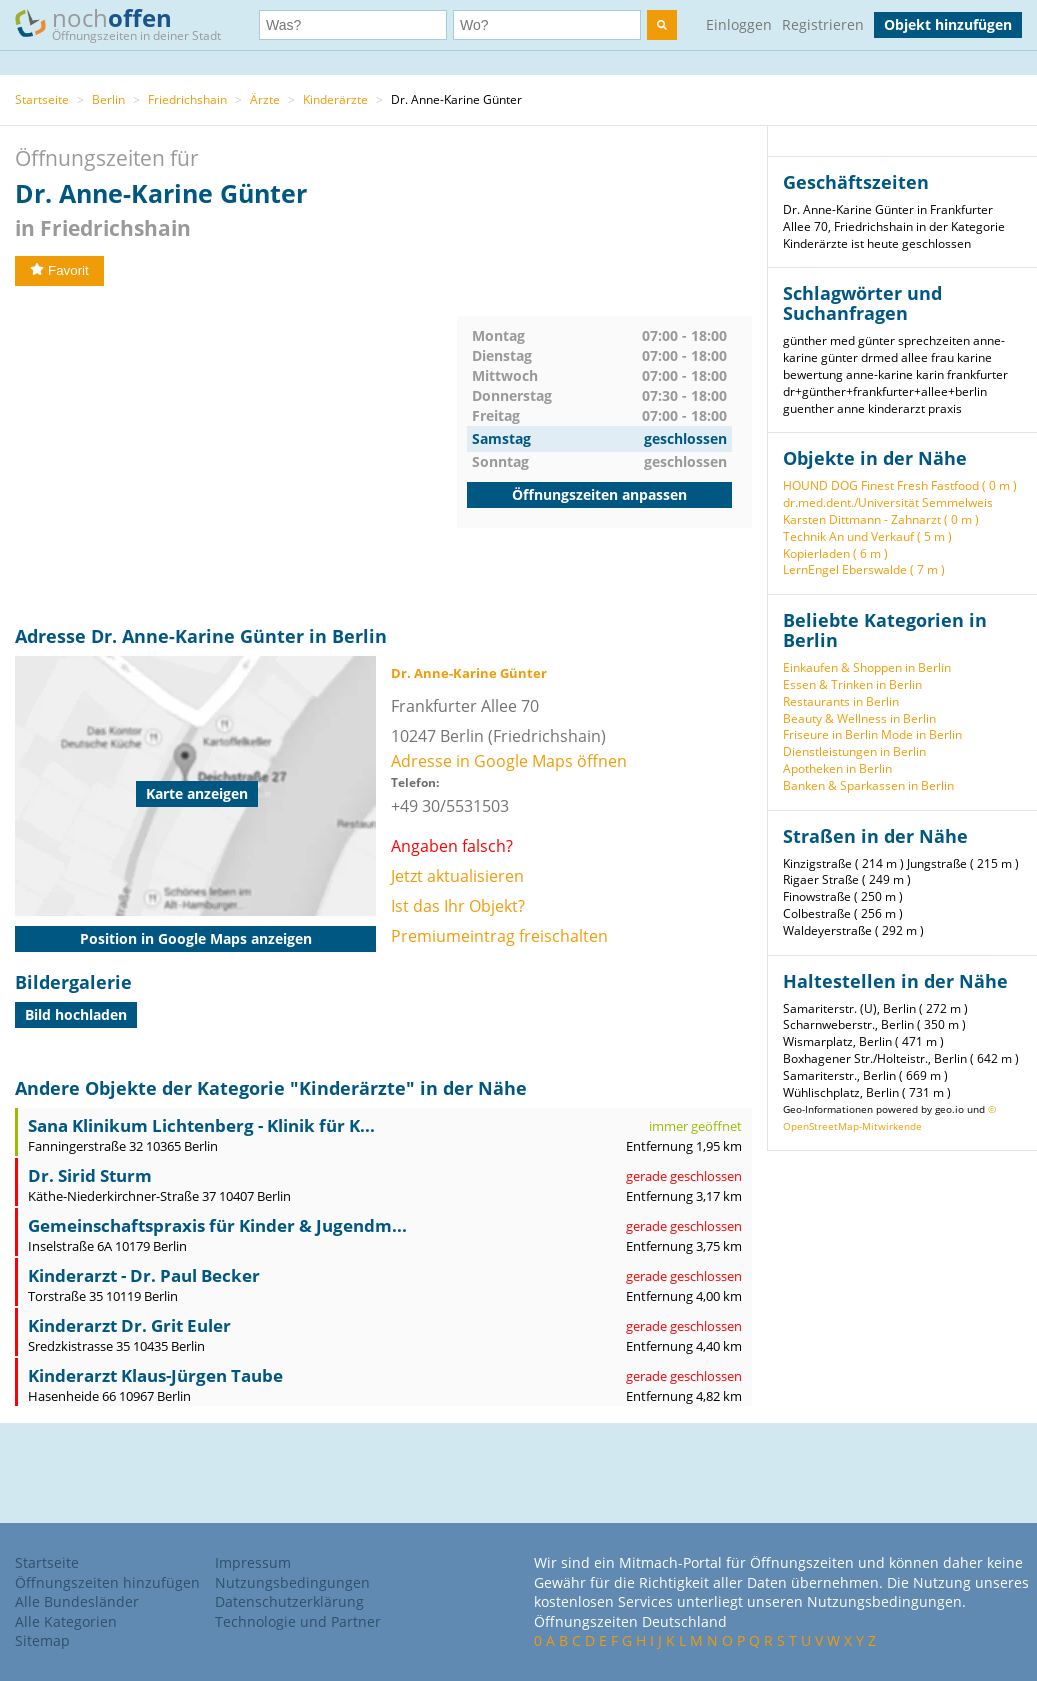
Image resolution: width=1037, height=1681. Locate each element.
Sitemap (42, 1640)
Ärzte (265, 99)
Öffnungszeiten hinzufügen (107, 1582)
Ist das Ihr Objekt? (458, 906)
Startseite (42, 99)
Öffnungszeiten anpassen (599, 494)
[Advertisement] (236, 456)
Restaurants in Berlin (841, 701)
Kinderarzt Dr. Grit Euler (129, 1325)
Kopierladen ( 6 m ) (835, 553)
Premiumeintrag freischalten (499, 936)
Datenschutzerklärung (289, 1601)
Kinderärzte (335, 99)
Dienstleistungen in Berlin (854, 751)
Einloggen (739, 24)
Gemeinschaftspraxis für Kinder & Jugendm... (217, 1225)
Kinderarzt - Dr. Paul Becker (144, 1275)
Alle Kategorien (66, 1621)
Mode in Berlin (921, 734)
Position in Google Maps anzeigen (196, 938)
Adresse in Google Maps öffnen (509, 761)
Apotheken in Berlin (837, 768)
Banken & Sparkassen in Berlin (868, 785)
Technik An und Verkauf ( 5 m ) (867, 536)
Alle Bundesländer (77, 1601)
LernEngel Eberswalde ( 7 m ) (864, 569)
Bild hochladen (76, 1014)
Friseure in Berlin (830, 734)
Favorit (59, 270)
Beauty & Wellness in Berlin (859, 718)
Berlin (108, 99)
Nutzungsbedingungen (292, 1582)
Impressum (253, 1562)
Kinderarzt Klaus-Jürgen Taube (155, 1375)
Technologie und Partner (298, 1621)
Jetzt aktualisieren (457, 876)
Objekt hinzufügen (948, 24)
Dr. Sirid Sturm (90, 1175)
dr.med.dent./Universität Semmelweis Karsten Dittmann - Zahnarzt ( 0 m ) (888, 511)
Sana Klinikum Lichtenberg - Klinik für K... (201, 1125)
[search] (662, 25)
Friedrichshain (187, 99)
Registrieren (823, 24)
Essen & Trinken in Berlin (852, 684)
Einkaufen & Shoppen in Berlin (867, 667)
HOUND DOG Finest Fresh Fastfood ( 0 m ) (900, 485)
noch (127, 23)
